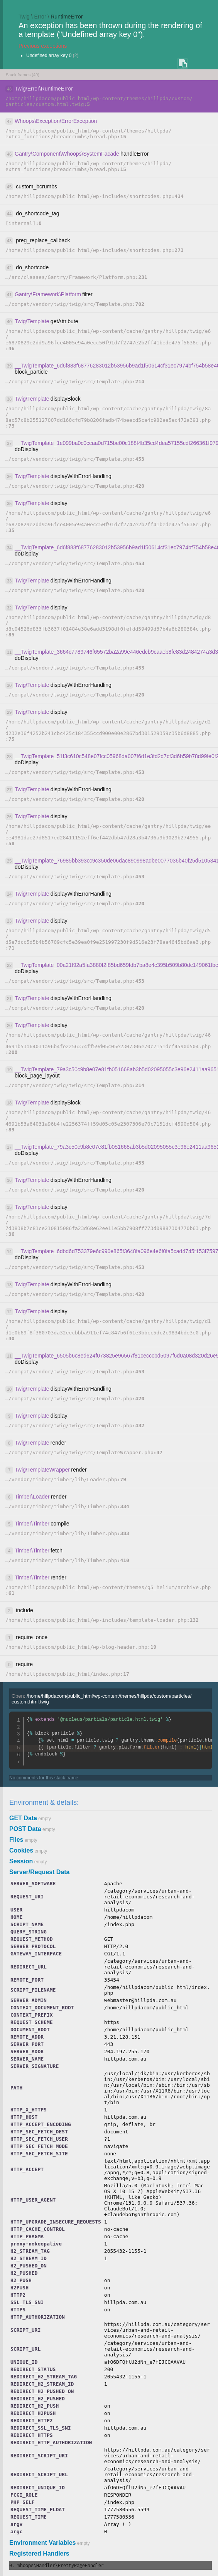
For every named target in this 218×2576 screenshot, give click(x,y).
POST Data (25, 1829)
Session (21, 1861)
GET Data (23, 1818)
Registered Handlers (39, 2553)
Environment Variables (42, 2542)
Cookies (21, 1850)
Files (16, 1839)
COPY (182, 64)
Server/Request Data (39, 1872)
